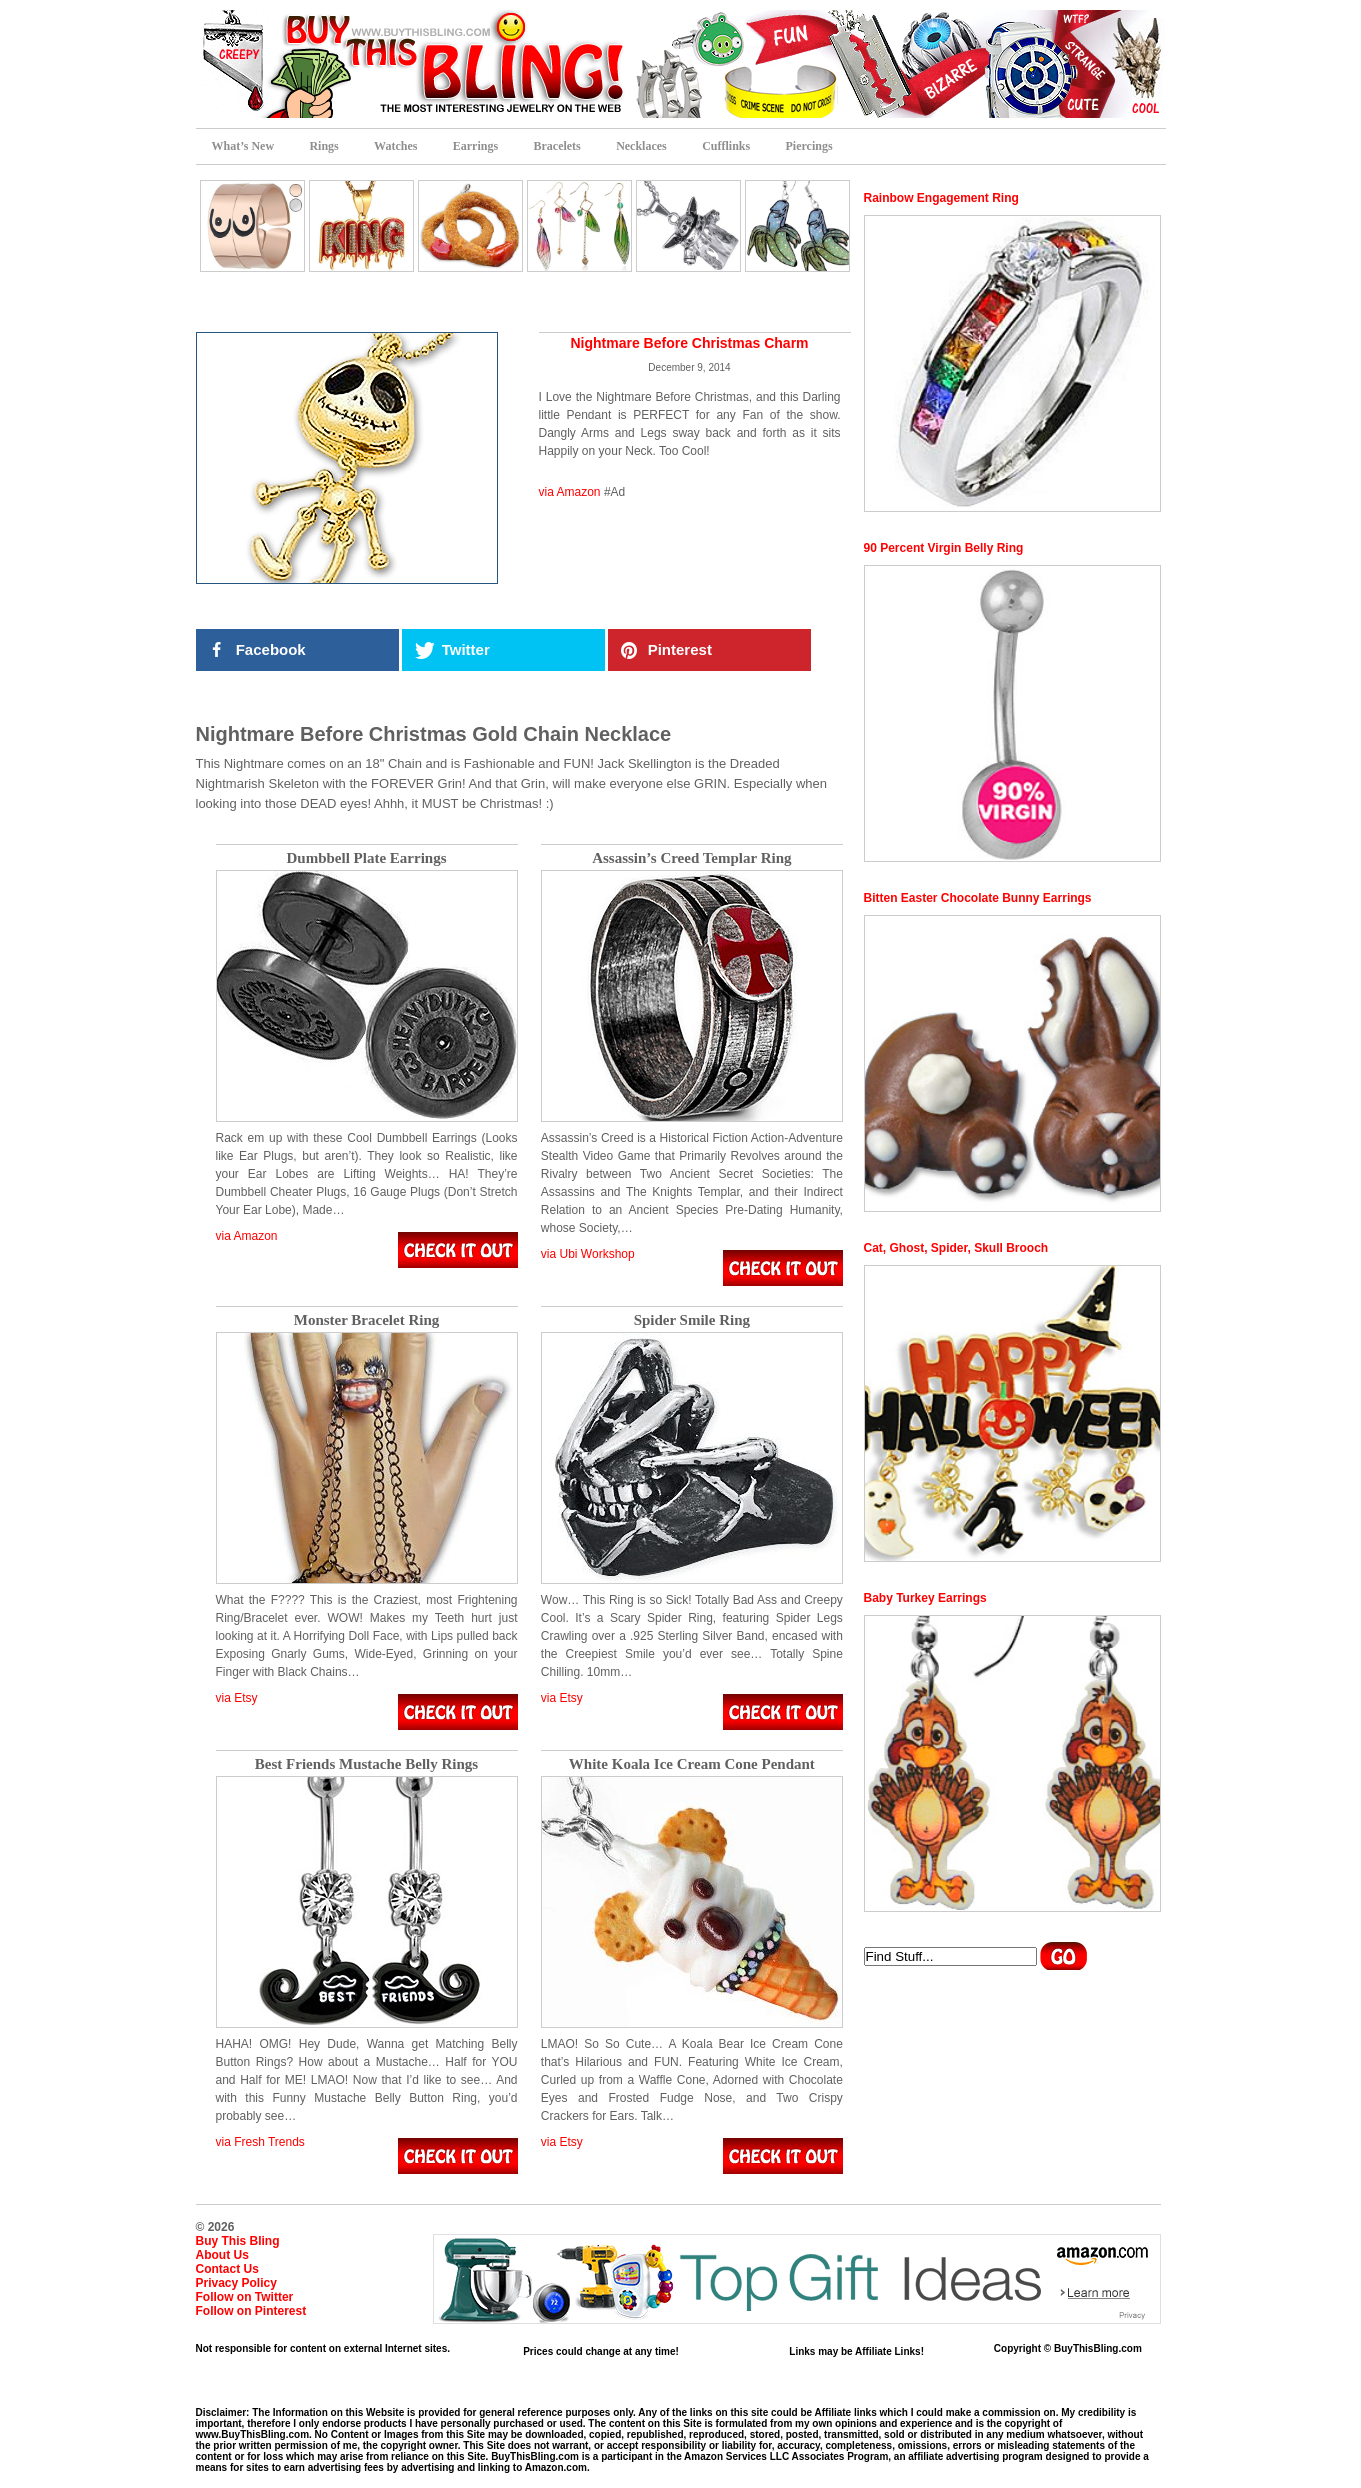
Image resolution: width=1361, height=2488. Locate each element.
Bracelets (556, 146)
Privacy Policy (236, 2283)
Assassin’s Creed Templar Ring (691, 858)
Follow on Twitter (245, 2297)
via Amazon (570, 492)
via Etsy (237, 1698)
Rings (323, 146)
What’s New (243, 146)
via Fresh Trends (260, 2142)
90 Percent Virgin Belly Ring (944, 548)
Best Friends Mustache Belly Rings (366, 1764)
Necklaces (641, 146)
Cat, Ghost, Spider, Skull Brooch (956, 1248)
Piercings (809, 146)
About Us (222, 2255)
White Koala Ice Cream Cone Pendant (692, 1764)
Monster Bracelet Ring (367, 1320)
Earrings (475, 146)
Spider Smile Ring (692, 1320)
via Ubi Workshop (588, 1254)
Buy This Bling (238, 2241)
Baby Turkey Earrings (925, 1598)
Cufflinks (726, 146)
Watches (395, 146)
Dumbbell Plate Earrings (367, 858)
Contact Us (227, 2269)
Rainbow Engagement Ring (941, 198)
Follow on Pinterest (251, 2311)
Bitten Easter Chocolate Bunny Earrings (978, 898)
